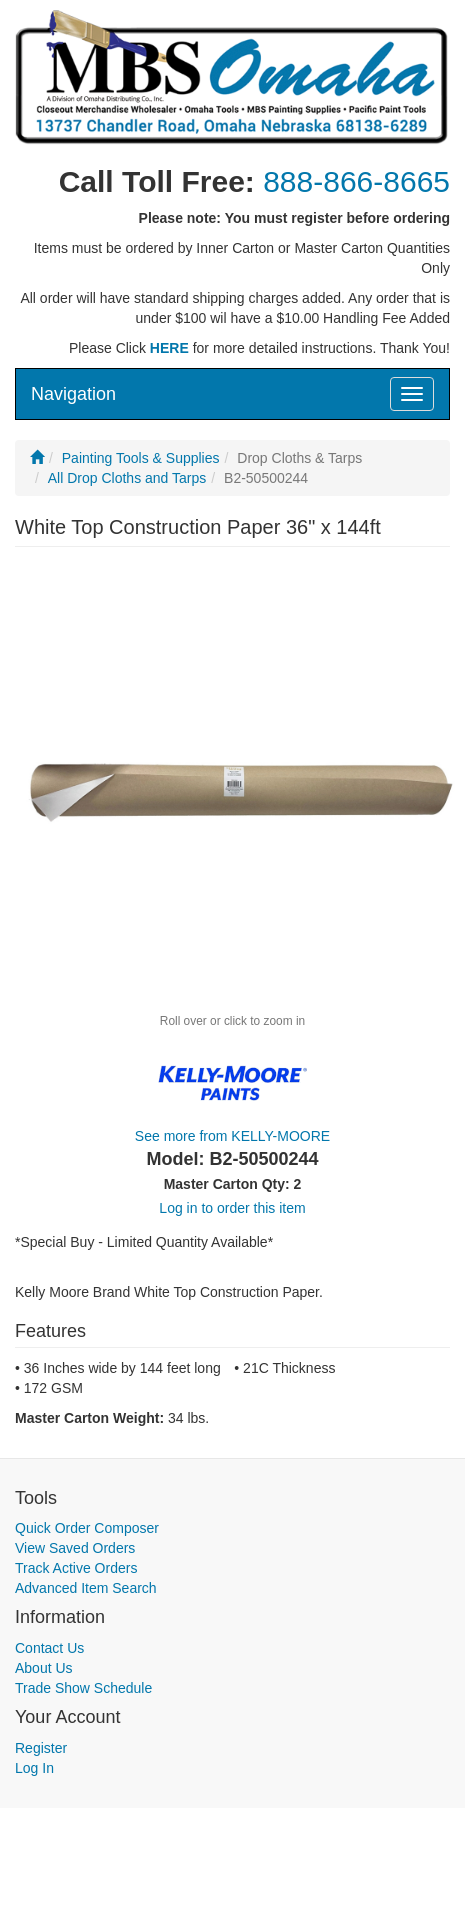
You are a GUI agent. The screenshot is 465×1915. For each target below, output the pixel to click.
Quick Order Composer (87, 1528)
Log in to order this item (232, 1208)
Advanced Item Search (86, 1588)
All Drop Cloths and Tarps (127, 478)
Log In (34, 1768)
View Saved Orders (75, 1548)
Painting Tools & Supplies (141, 458)
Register (41, 1748)
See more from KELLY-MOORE (232, 1136)
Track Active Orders (76, 1568)
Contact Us (49, 1648)
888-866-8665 (356, 181)
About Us (44, 1668)
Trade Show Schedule (83, 1688)
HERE (169, 348)
